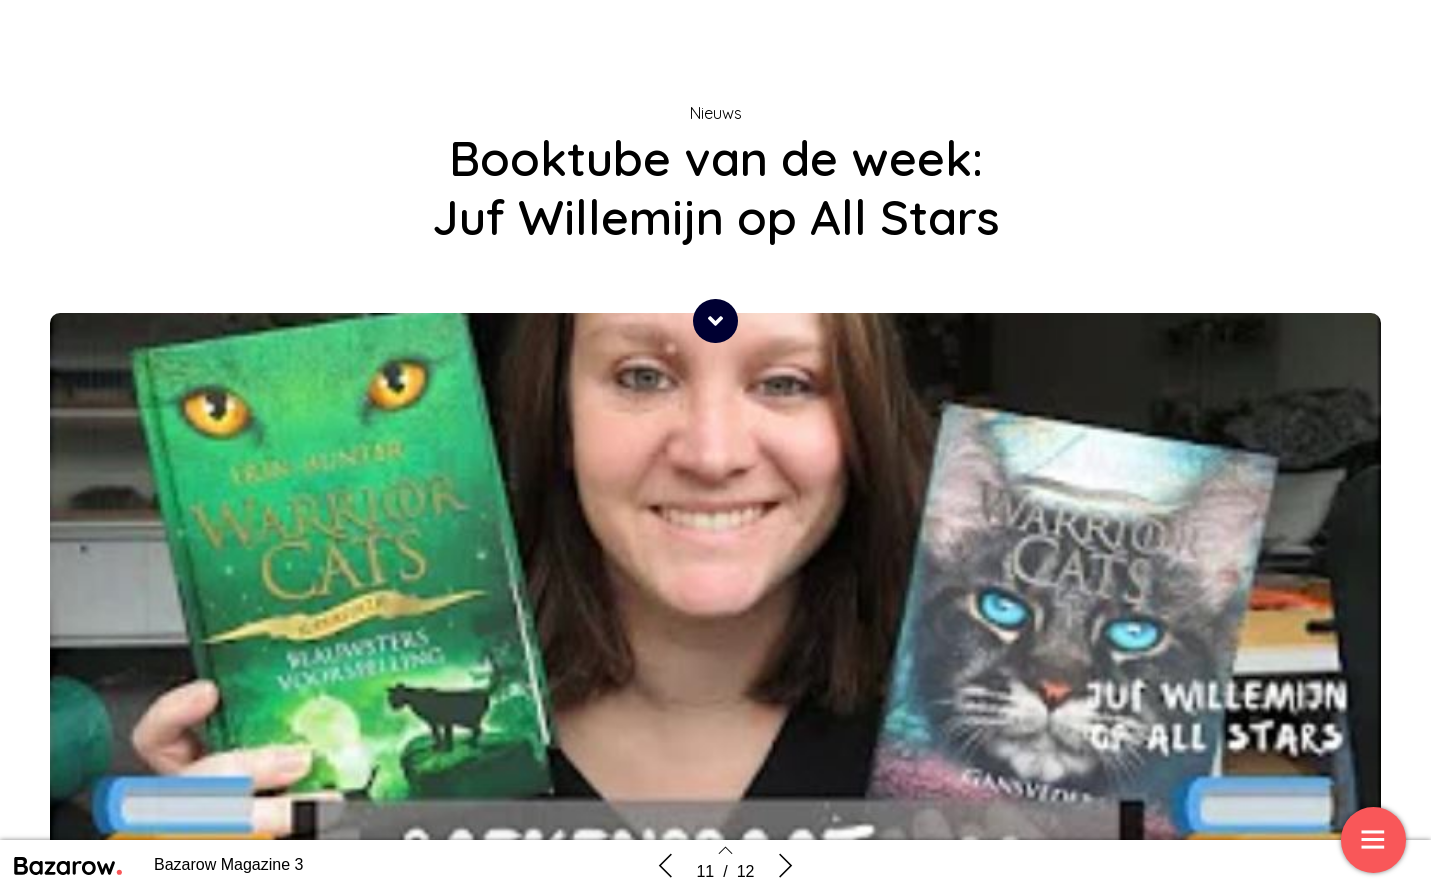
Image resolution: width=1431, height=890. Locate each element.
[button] (715, 321)
